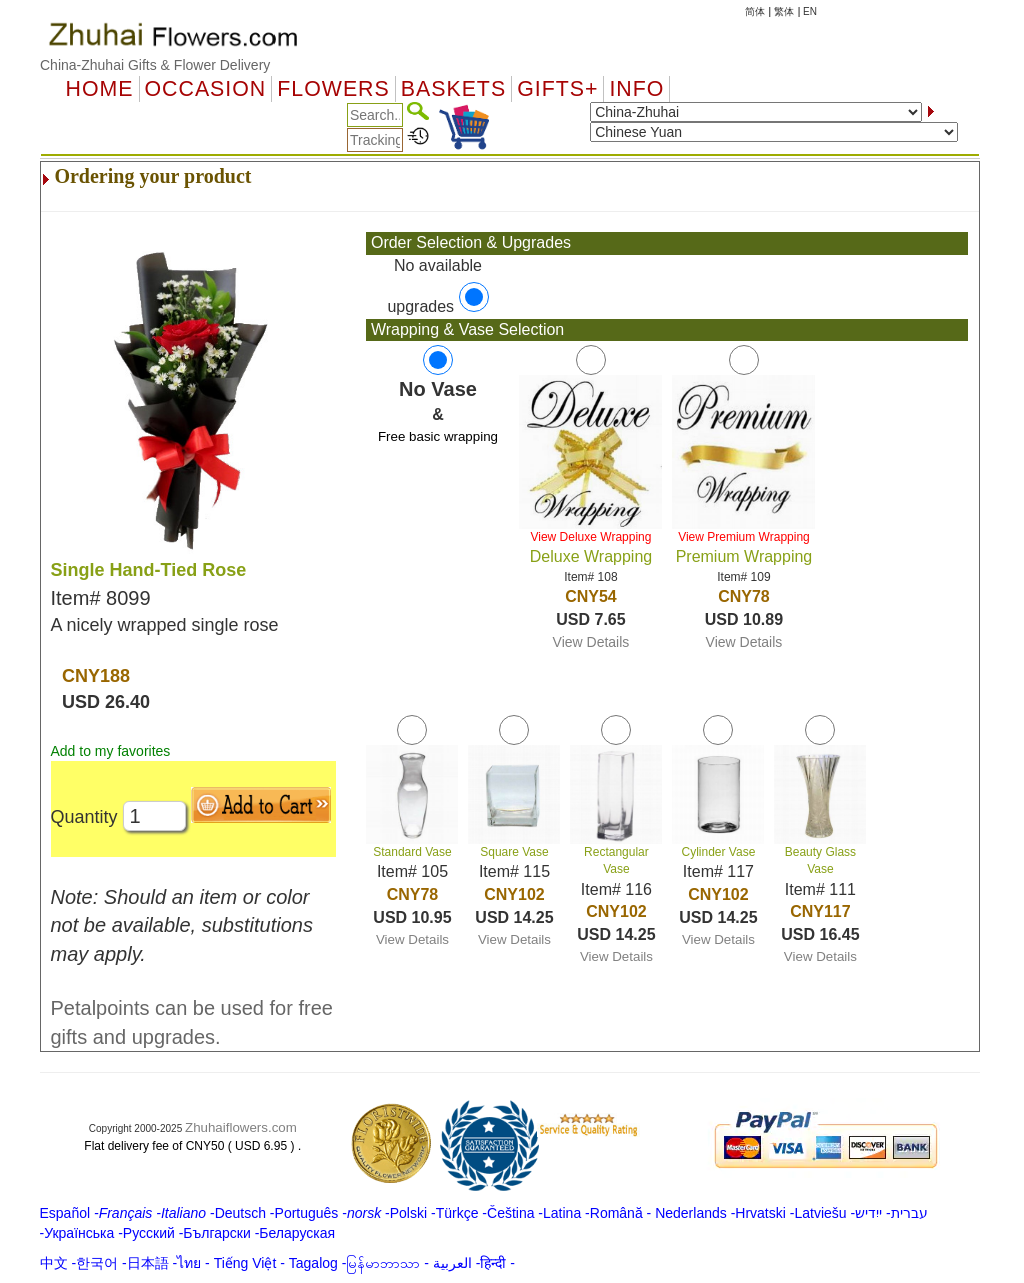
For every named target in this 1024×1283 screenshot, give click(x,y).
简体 (755, 11)
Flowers (333, 89)
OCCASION (206, 89)
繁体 (784, 11)
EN (810, 11)
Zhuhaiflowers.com (241, 1127)
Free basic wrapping (438, 436)
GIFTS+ (557, 89)
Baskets (453, 89)
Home (100, 89)
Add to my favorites (111, 751)
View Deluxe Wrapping (590, 537)
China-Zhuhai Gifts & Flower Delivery (155, 65)
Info (636, 89)
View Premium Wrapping (744, 537)
